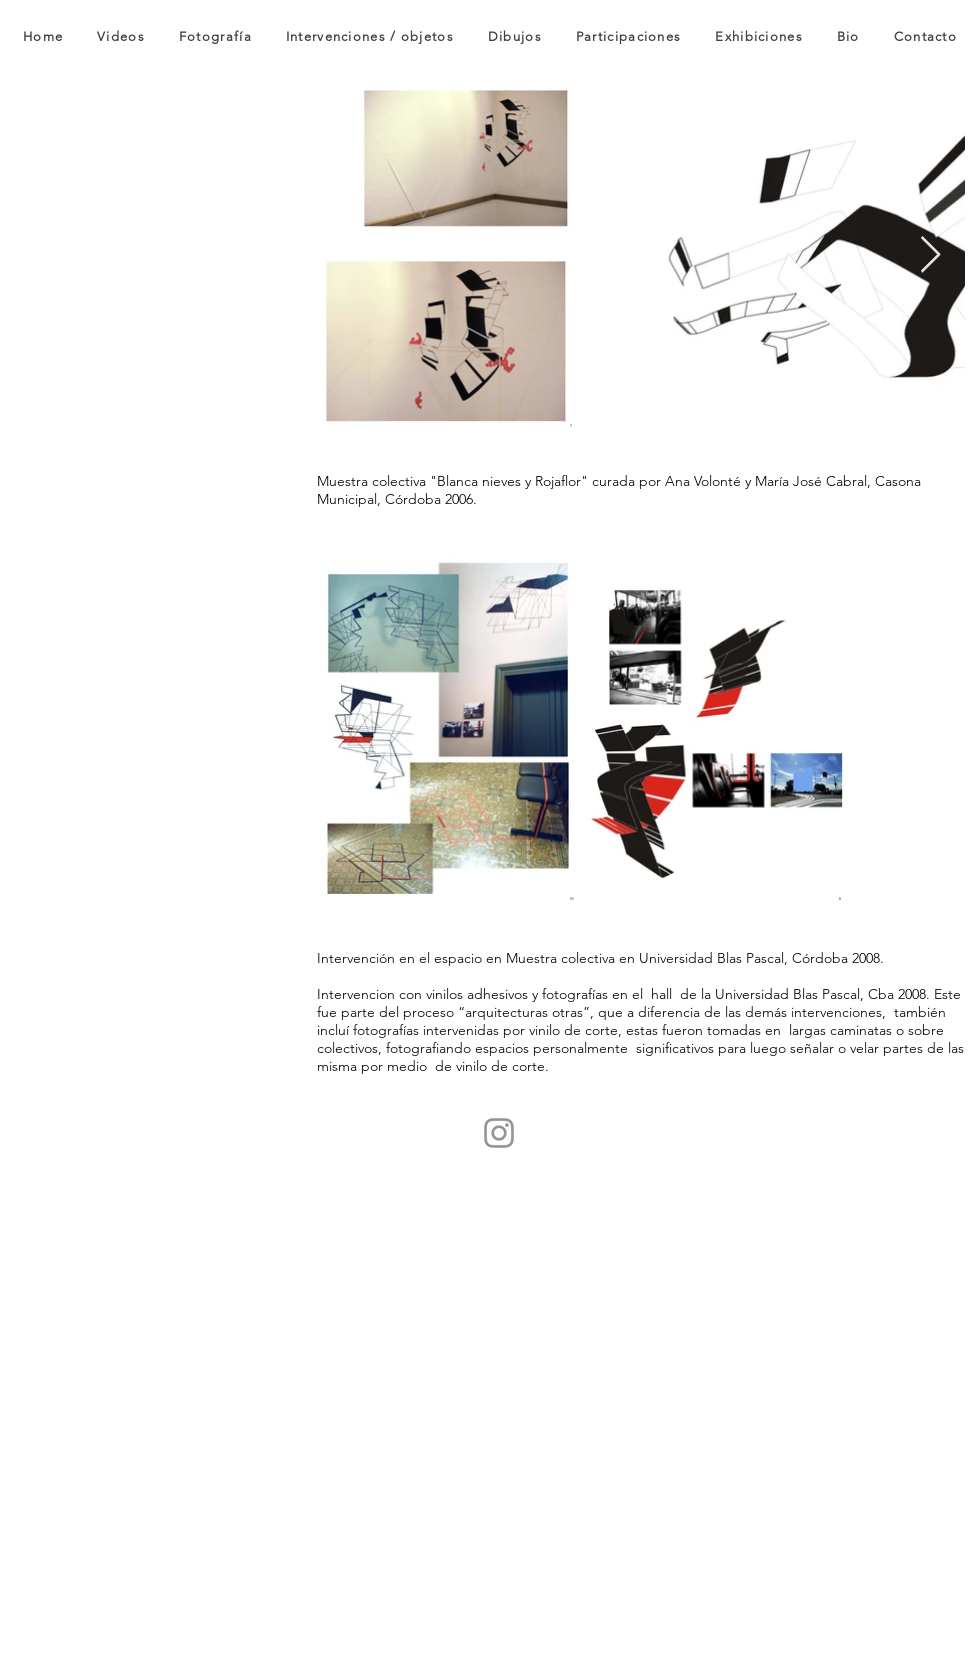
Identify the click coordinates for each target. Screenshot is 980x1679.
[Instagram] (499, 1133)
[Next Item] (930, 255)
